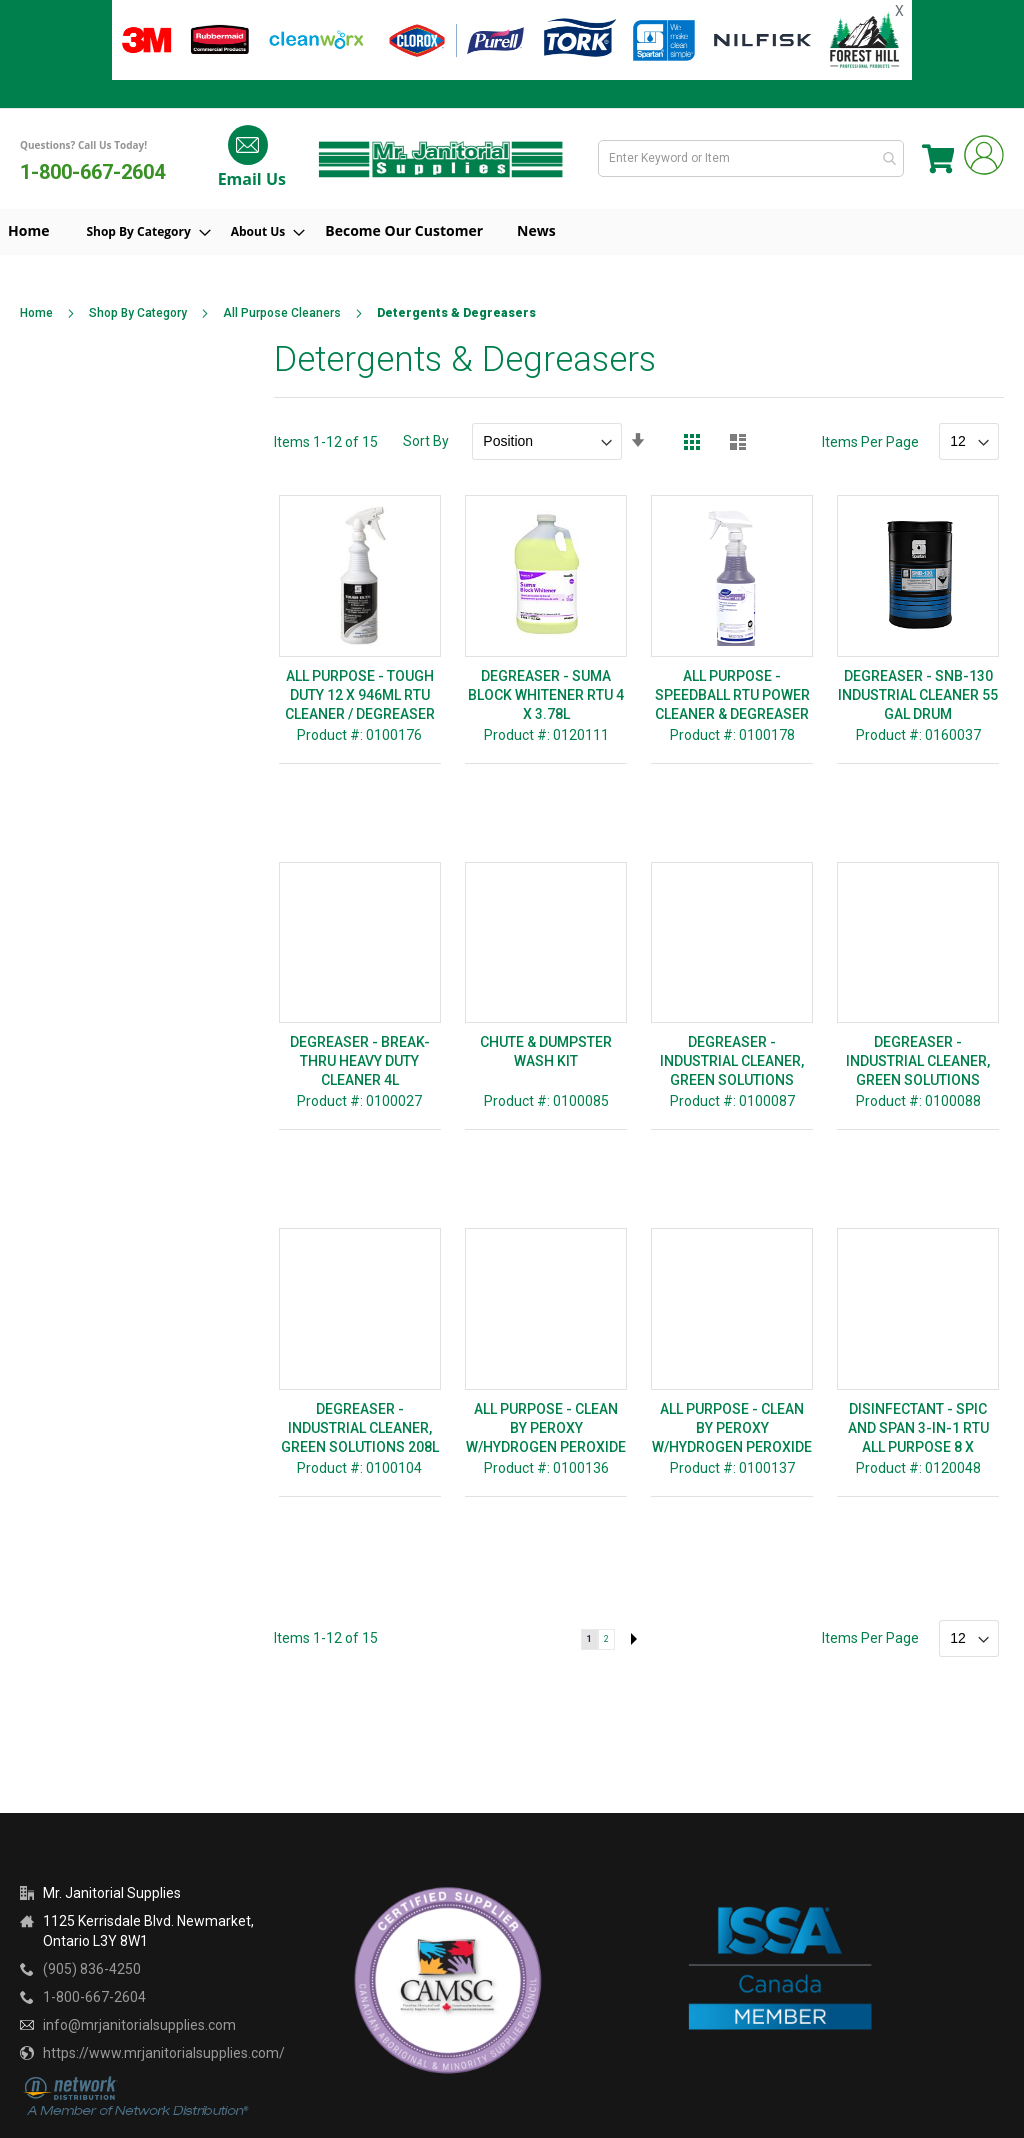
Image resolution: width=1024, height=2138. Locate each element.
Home (36, 313)
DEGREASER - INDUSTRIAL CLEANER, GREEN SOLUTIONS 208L (360, 1428)
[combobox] (753, 158)
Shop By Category (138, 313)
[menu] (512, 232)
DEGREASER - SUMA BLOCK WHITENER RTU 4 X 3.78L (546, 695)
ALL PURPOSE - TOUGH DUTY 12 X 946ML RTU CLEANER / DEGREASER (360, 695)
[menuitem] (153, 232)
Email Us (249, 179)
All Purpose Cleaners (282, 313)
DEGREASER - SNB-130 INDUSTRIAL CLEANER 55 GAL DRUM (918, 695)
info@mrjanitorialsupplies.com (139, 2025)
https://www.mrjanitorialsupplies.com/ (164, 2053)
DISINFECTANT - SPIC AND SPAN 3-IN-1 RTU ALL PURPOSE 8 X (918, 1428)
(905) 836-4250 (92, 1969)
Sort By (426, 441)
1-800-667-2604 (92, 172)
